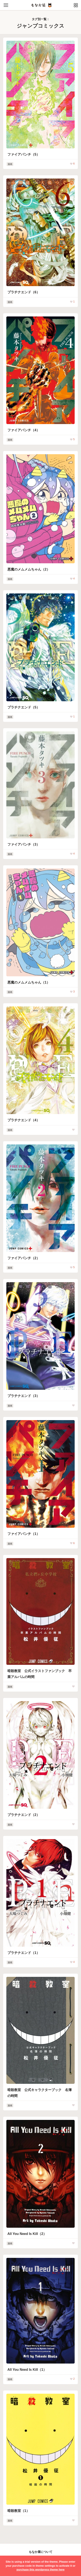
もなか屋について (40, 2552)
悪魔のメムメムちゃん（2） (28, 569)
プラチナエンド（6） (23, 292)
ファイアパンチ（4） (23, 430)
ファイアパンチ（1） (23, 1534)
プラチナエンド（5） (23, 707)
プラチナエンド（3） (23, 1396)
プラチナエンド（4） (23, 1120)
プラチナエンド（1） (23, 1953)
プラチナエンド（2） (23, 1815)
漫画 (10, 164)
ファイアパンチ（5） (23, 154)
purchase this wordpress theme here (40, 2569)
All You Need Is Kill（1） (27, 2369)
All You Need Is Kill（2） (27, 2234)
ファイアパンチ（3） (23, 844)
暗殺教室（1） (18, 2511)
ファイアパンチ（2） (23, 1258)
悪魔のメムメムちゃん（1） (28, 982)
